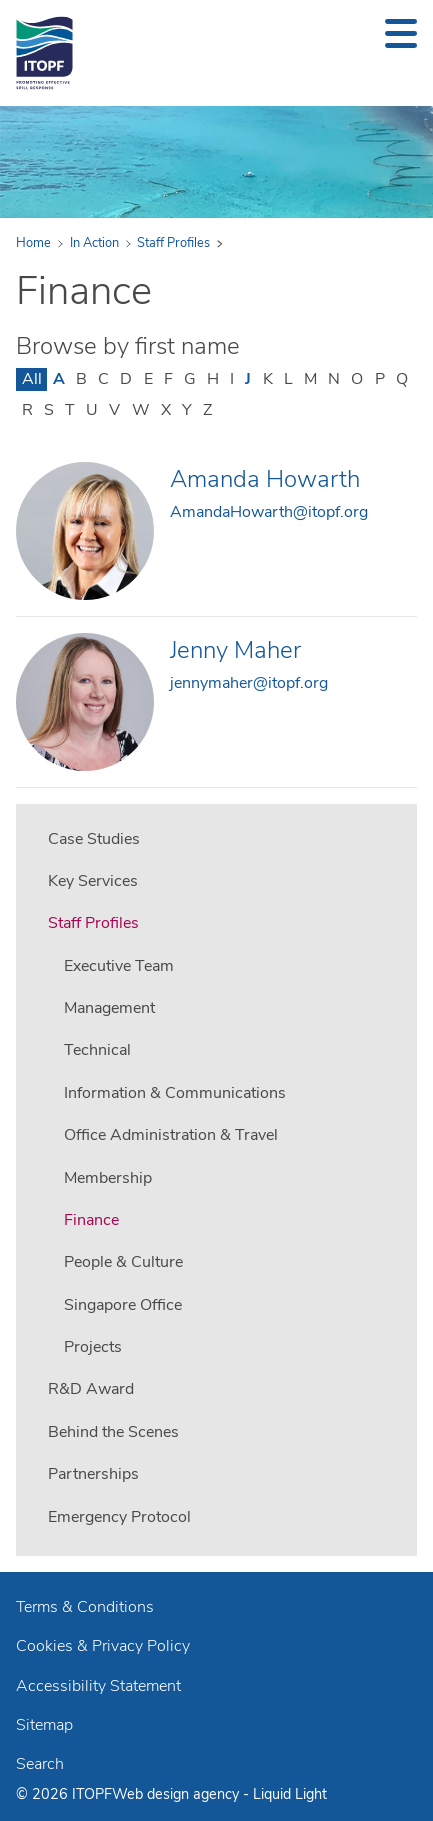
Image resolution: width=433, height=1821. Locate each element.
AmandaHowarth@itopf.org (269, 512)
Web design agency (177, 1794)
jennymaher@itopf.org (249, 683)
